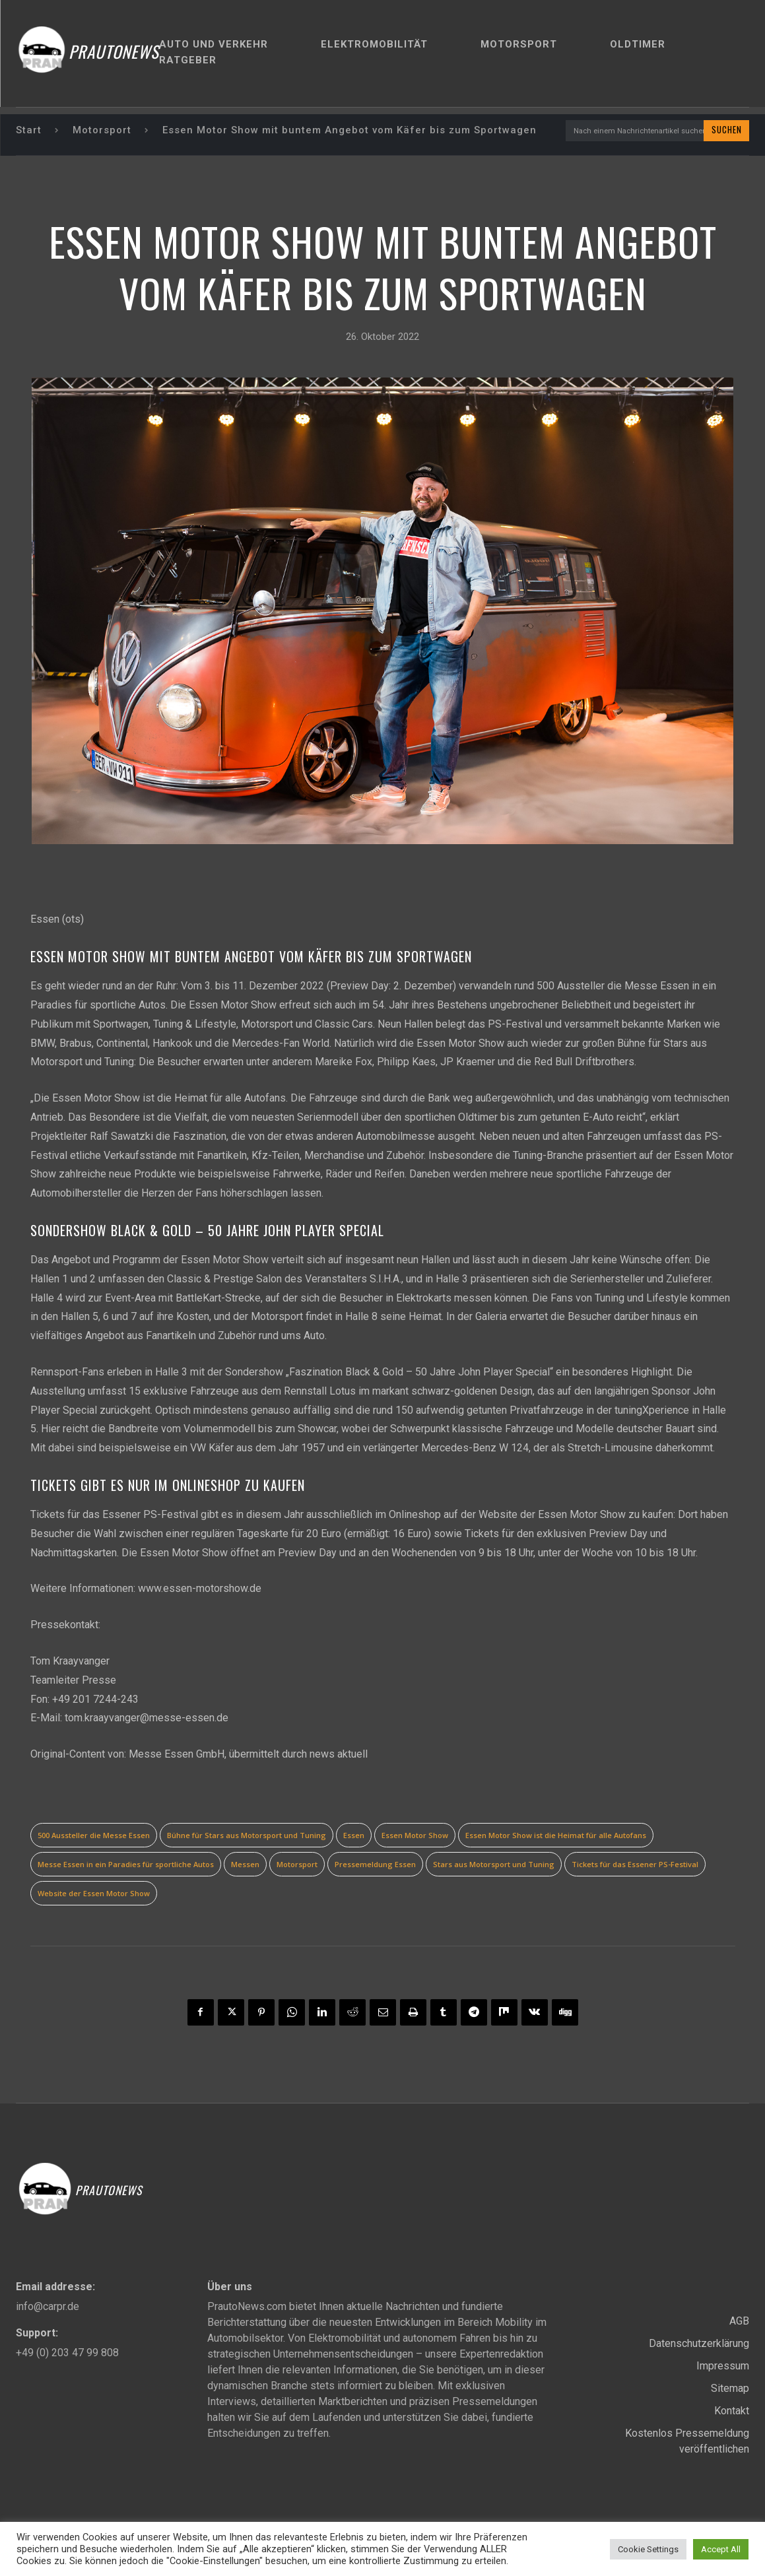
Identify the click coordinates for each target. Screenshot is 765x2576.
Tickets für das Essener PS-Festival (635, 1865)
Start (29, 131)
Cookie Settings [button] (648, 2549)
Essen (353, 1836)
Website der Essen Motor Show (94, 1894)
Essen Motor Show (415, 1836)
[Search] (724, 131)
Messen (245, 1865)
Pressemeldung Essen (375, 1865)
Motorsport (102, 131)
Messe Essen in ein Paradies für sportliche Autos (126, 1865)
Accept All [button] (721, 2549)
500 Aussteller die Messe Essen (94, 1836)
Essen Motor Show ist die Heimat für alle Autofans (555, 1836)
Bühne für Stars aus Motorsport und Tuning (246, 1836)
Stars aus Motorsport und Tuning (493, 1865)
